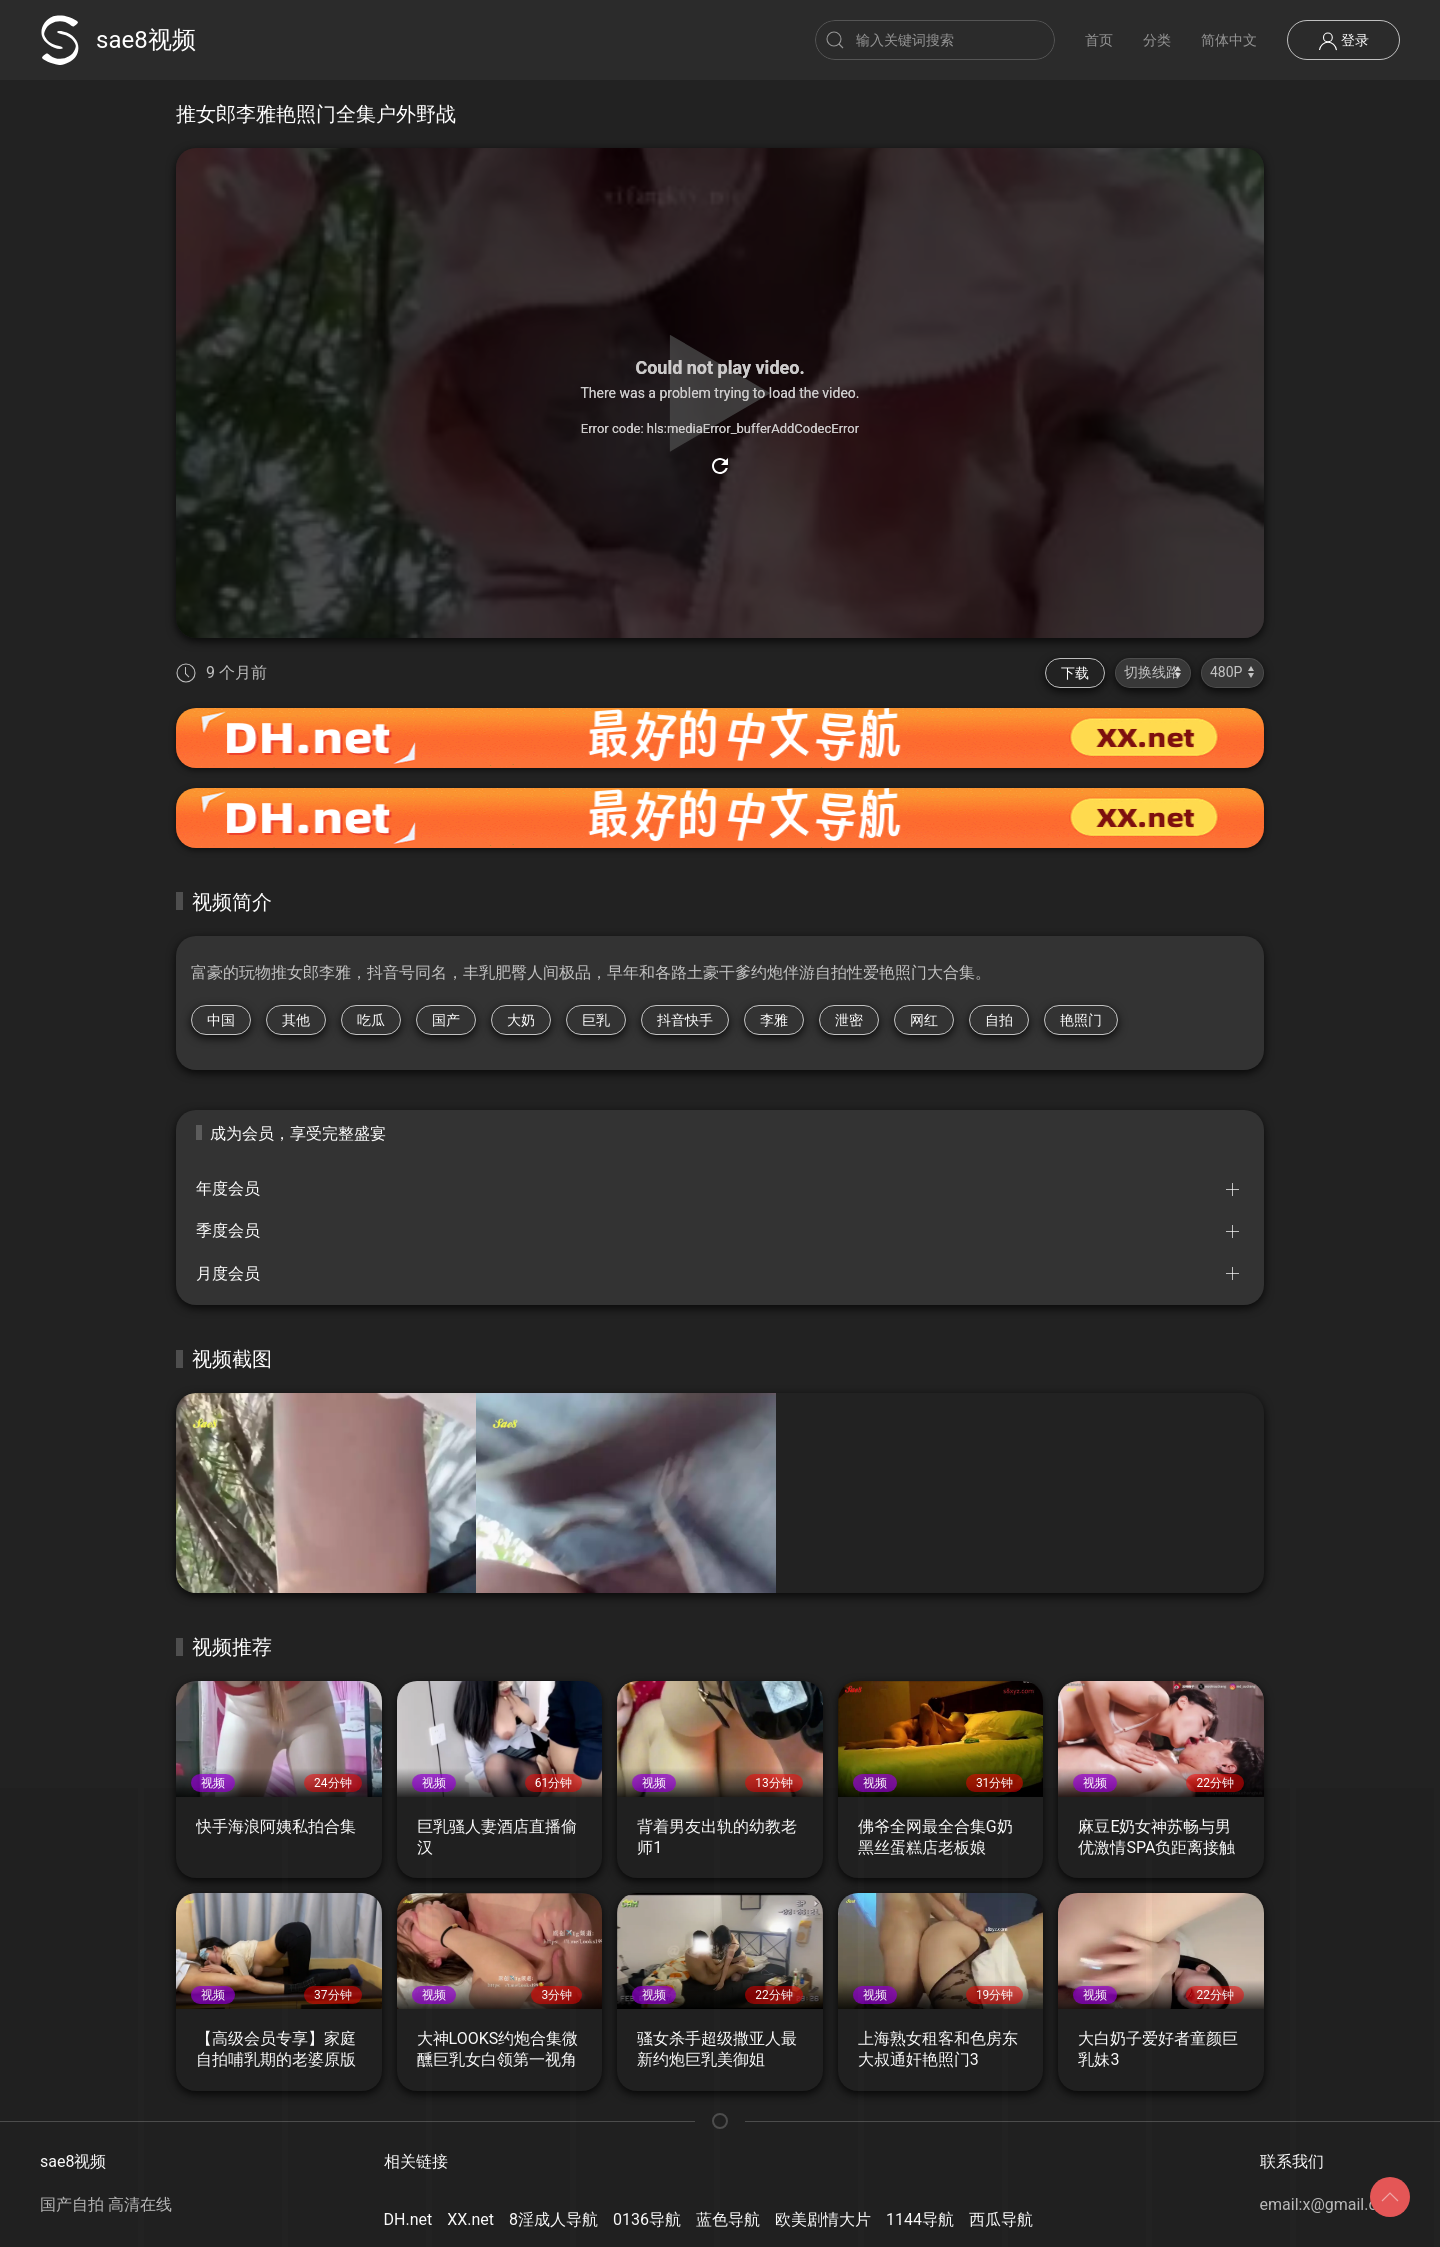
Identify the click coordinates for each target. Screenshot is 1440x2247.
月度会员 (228, 1273)
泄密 (849, 1020)
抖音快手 (685, 1020)
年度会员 (228, 1188)
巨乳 (596, 1020)
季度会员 (228, 1230)
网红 (924, 1020)
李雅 (774, 1020)
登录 (1343, 41)
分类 (1157, 40)
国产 (446, 1020)
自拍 (999, 1020)
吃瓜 (371, 1020)
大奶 (521, 1020)
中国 (221, 1020)
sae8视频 (118, 40)
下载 (1075, 673)
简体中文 (1229, 40)
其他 (296, 1020)
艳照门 (1081, 1020)
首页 (1099, 40)
